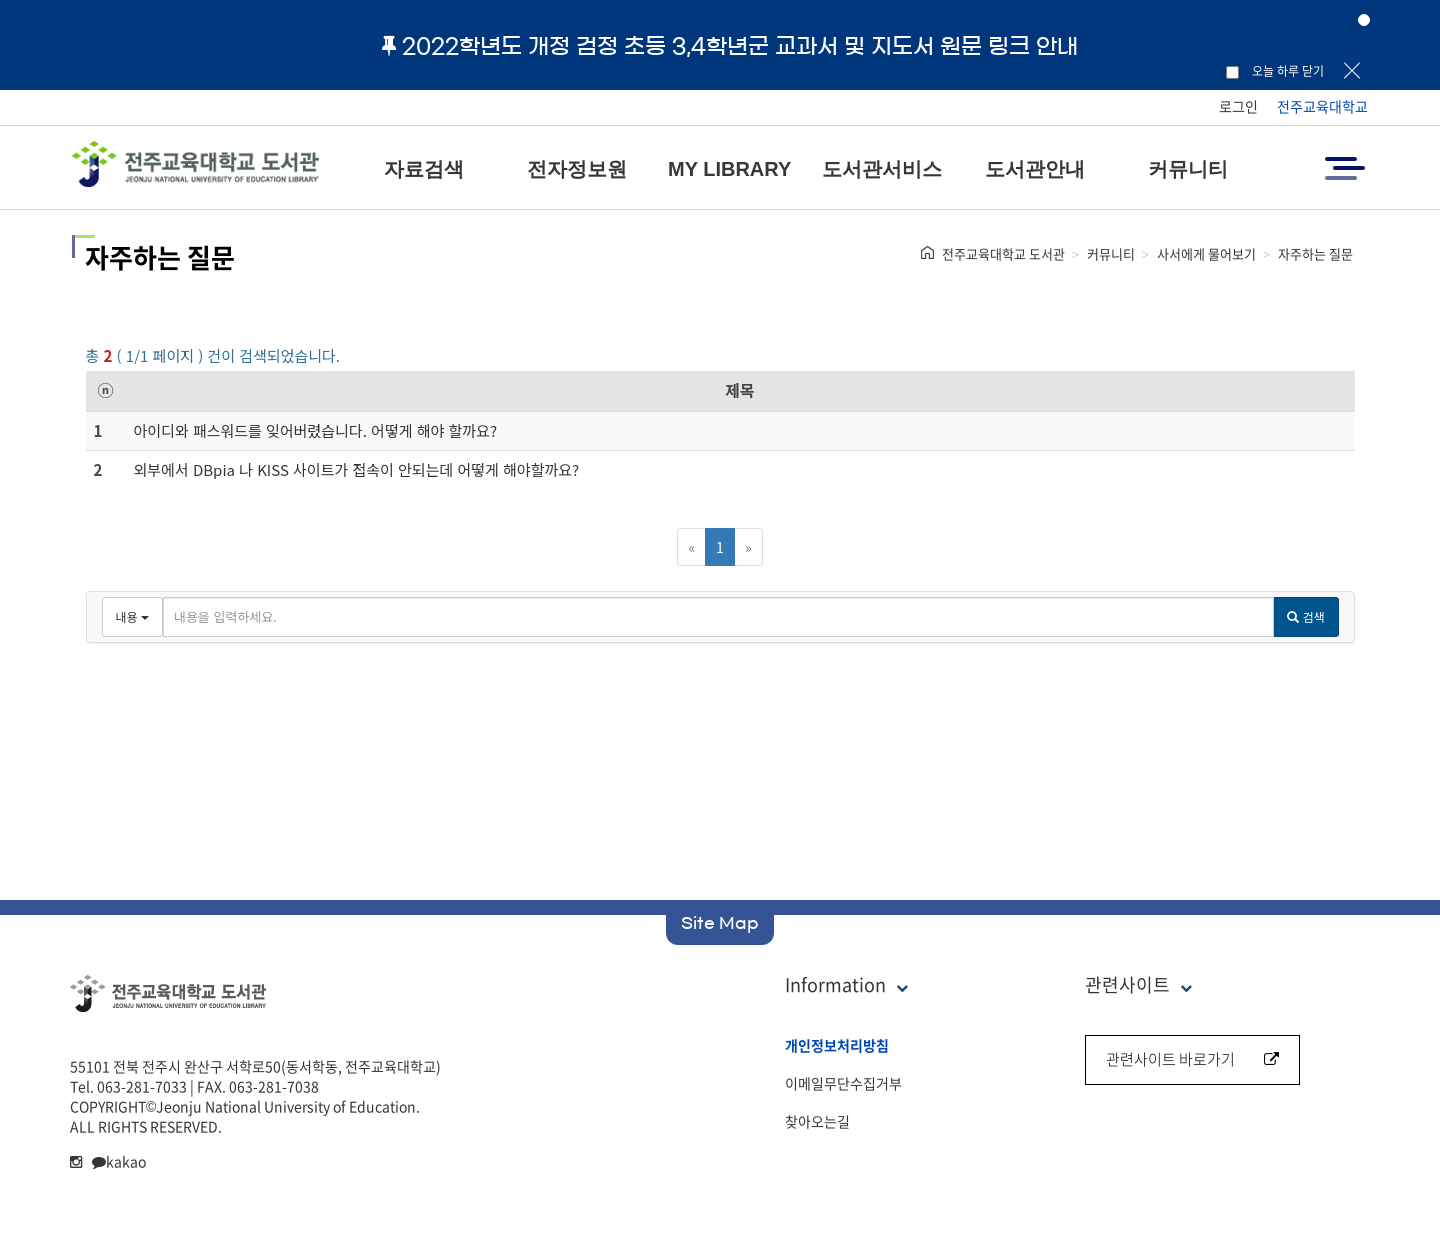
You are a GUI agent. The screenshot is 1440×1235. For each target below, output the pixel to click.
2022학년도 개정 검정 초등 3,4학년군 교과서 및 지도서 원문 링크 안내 (730, 46)
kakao (119, 1161)
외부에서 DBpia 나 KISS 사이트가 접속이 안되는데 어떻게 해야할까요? (357, 469)
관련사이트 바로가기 (1192, 1059)
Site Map (720, 923)
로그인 (1238, 106)
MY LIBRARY (729, 169)
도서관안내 (1035, 169)
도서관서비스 (882, 169)
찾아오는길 (817, 1121)
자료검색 (424, 169)
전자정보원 (577, 169)
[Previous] (691, 547)
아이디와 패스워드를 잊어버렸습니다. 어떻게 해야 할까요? (316, 430)
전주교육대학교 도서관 (1003, 253)
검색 (1305, 616)
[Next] (748, 547)
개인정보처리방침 (837, 1045)
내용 (132, 616)
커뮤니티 (1188, 169)
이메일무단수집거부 (843, 1083)
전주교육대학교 (1322, 106)
